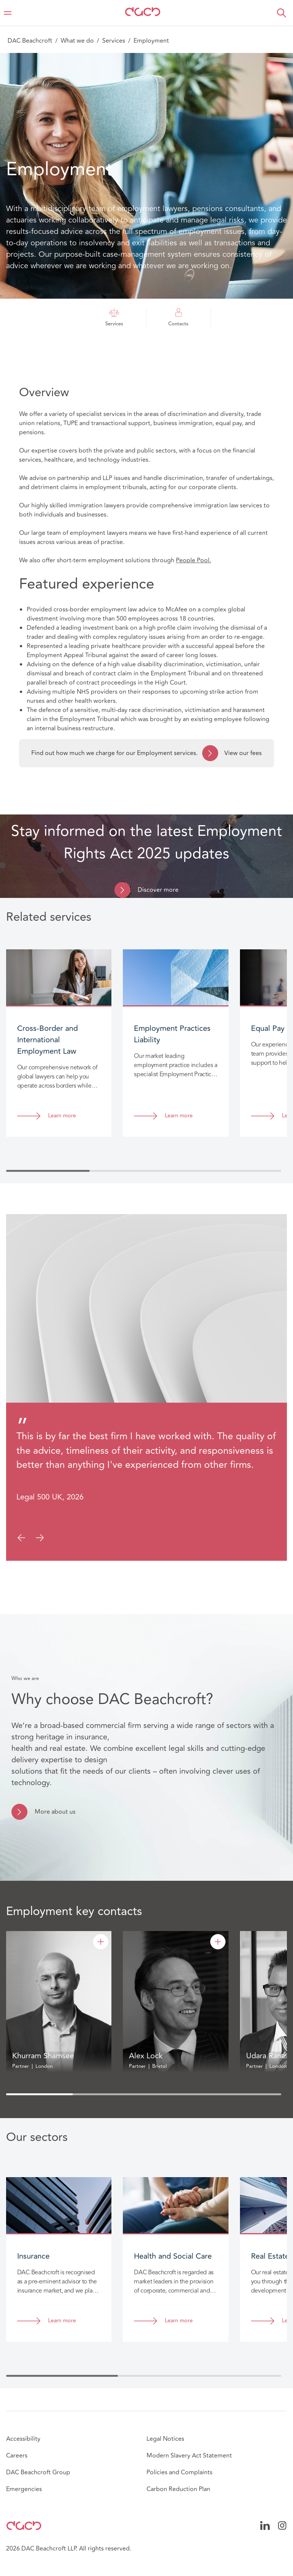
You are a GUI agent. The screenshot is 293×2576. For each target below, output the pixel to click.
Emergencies (24, 2489)
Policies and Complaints (179, 2472)
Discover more (158, 889)
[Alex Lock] (218, 1942)
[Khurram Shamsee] (101, 1942)
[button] (281, 13)
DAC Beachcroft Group (38, 2472)
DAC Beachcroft (30, 40)
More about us (55, 1811)
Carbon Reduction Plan (178, 2489)
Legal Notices (165, 2438)
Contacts (178, 318)
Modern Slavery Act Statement (189, 2455)
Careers (16, 2455)
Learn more (62, 1116)
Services (113, 40)
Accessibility (23, 2438)
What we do (77, 40)
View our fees (232, 753)
